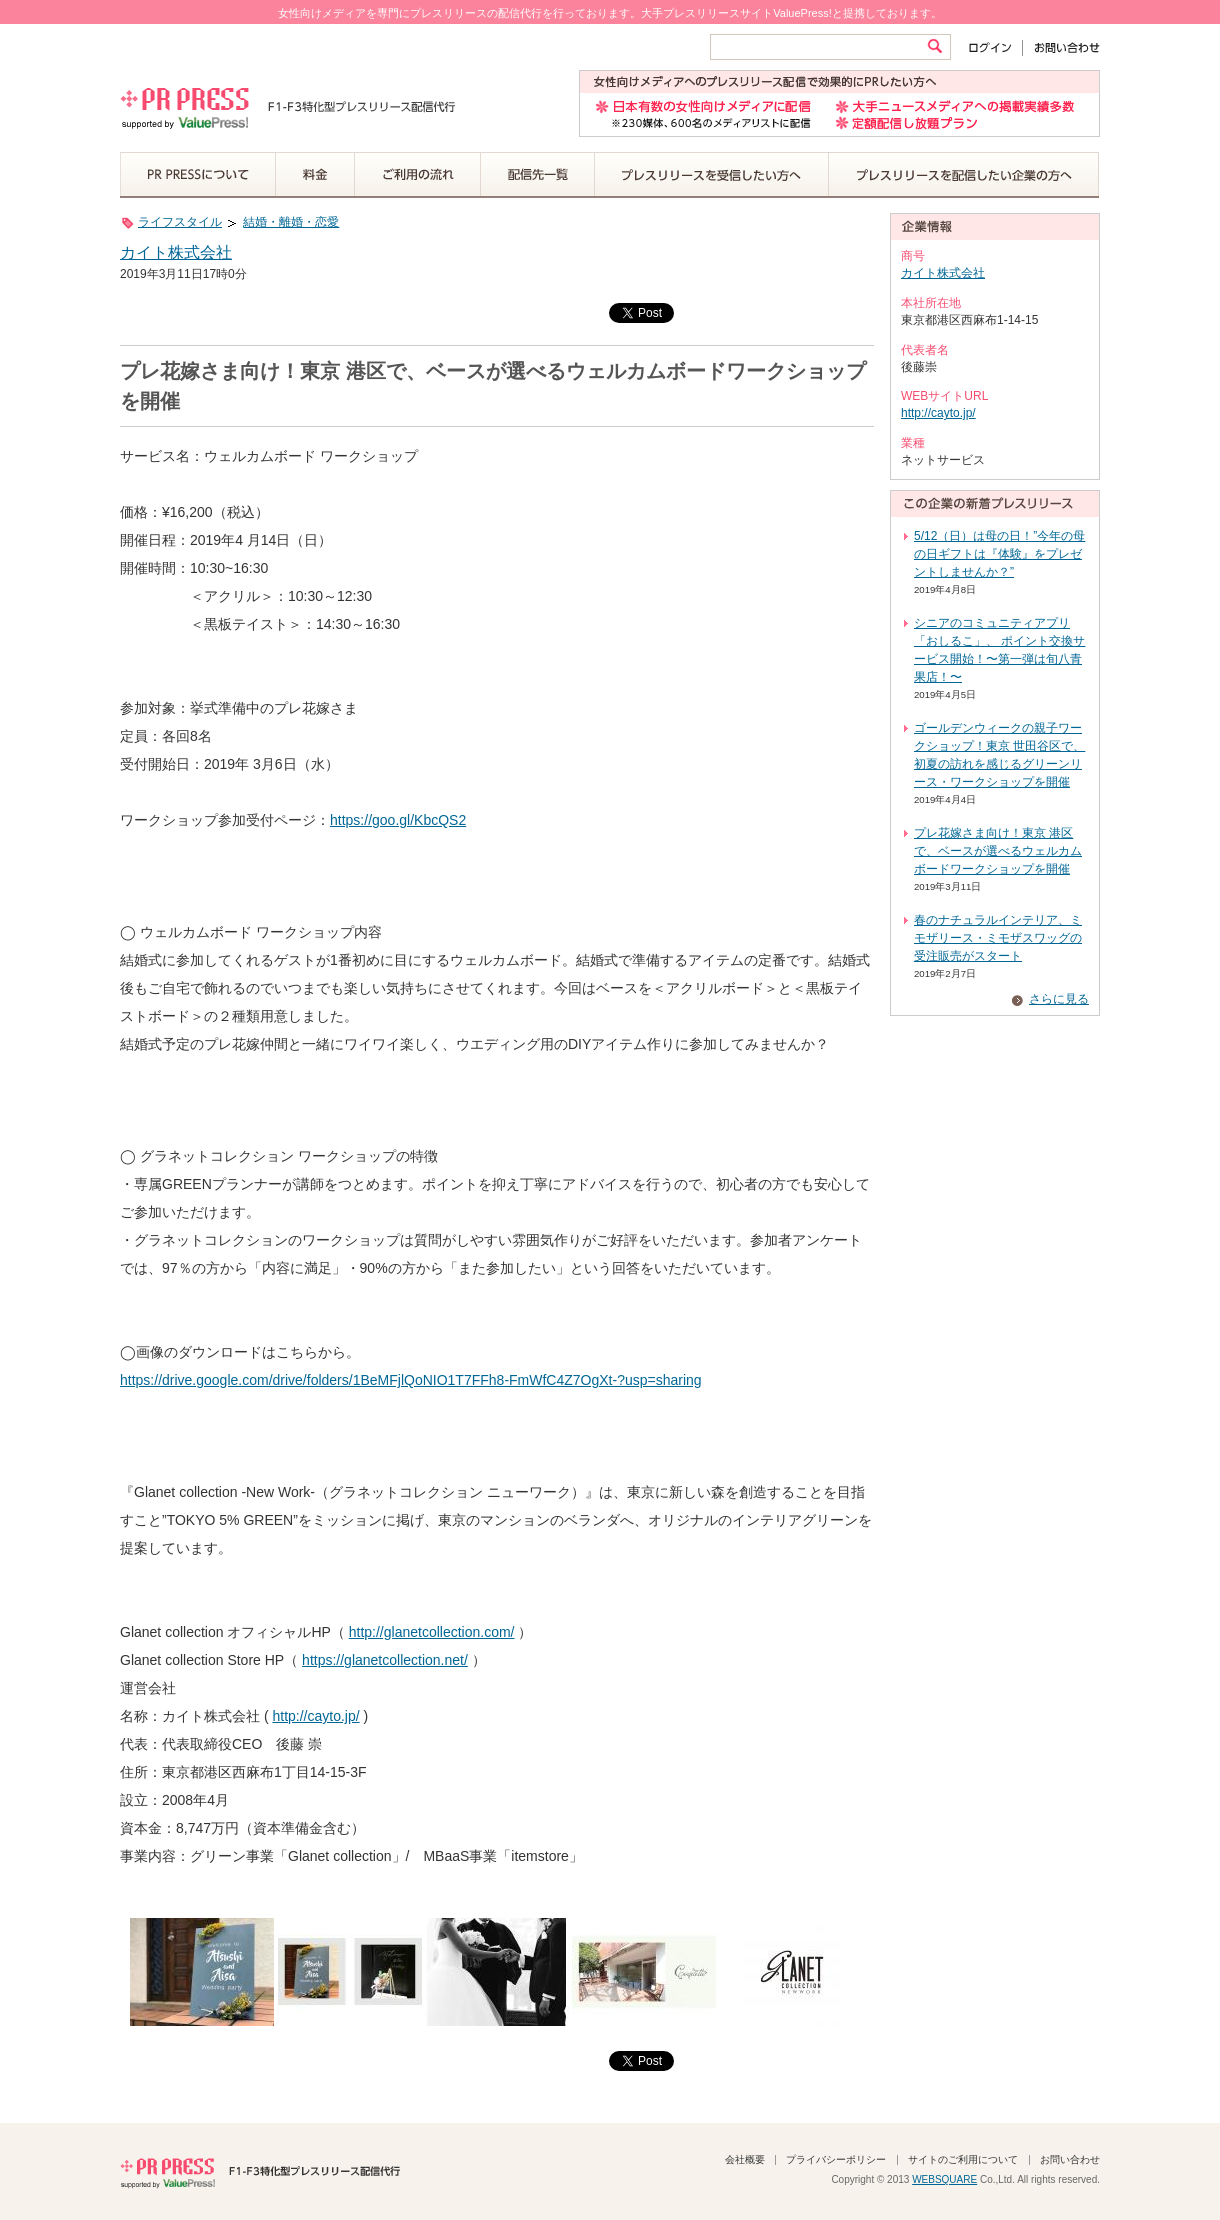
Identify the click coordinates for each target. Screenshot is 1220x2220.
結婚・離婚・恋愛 (291, 222)
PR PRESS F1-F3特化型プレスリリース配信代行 (260, 2171)
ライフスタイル (180, 222)
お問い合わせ (1061, 47)
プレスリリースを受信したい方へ (712, 175)
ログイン (994, 47)
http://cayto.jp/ (315, 1716)
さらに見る (1059, 999)
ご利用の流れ (418, 175)
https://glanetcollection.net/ (385, 1660)
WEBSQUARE (944, 2179)
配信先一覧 (538, 175)
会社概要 (745, 2159)
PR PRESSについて (198, 175)
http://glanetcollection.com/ (432, 1632)
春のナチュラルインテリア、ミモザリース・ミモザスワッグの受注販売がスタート (998, 938)
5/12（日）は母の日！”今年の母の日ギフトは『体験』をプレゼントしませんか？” (999, 554)
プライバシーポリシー (836, 2159)
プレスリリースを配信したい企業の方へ (964, 175)
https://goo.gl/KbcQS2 (398, 820)
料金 (315, 175)
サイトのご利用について (963, 2159)
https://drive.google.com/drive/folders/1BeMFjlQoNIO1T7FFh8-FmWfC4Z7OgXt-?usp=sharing (411, 1380)
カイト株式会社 (176, 252)
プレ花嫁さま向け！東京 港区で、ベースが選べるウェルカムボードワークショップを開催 (998, 851)
